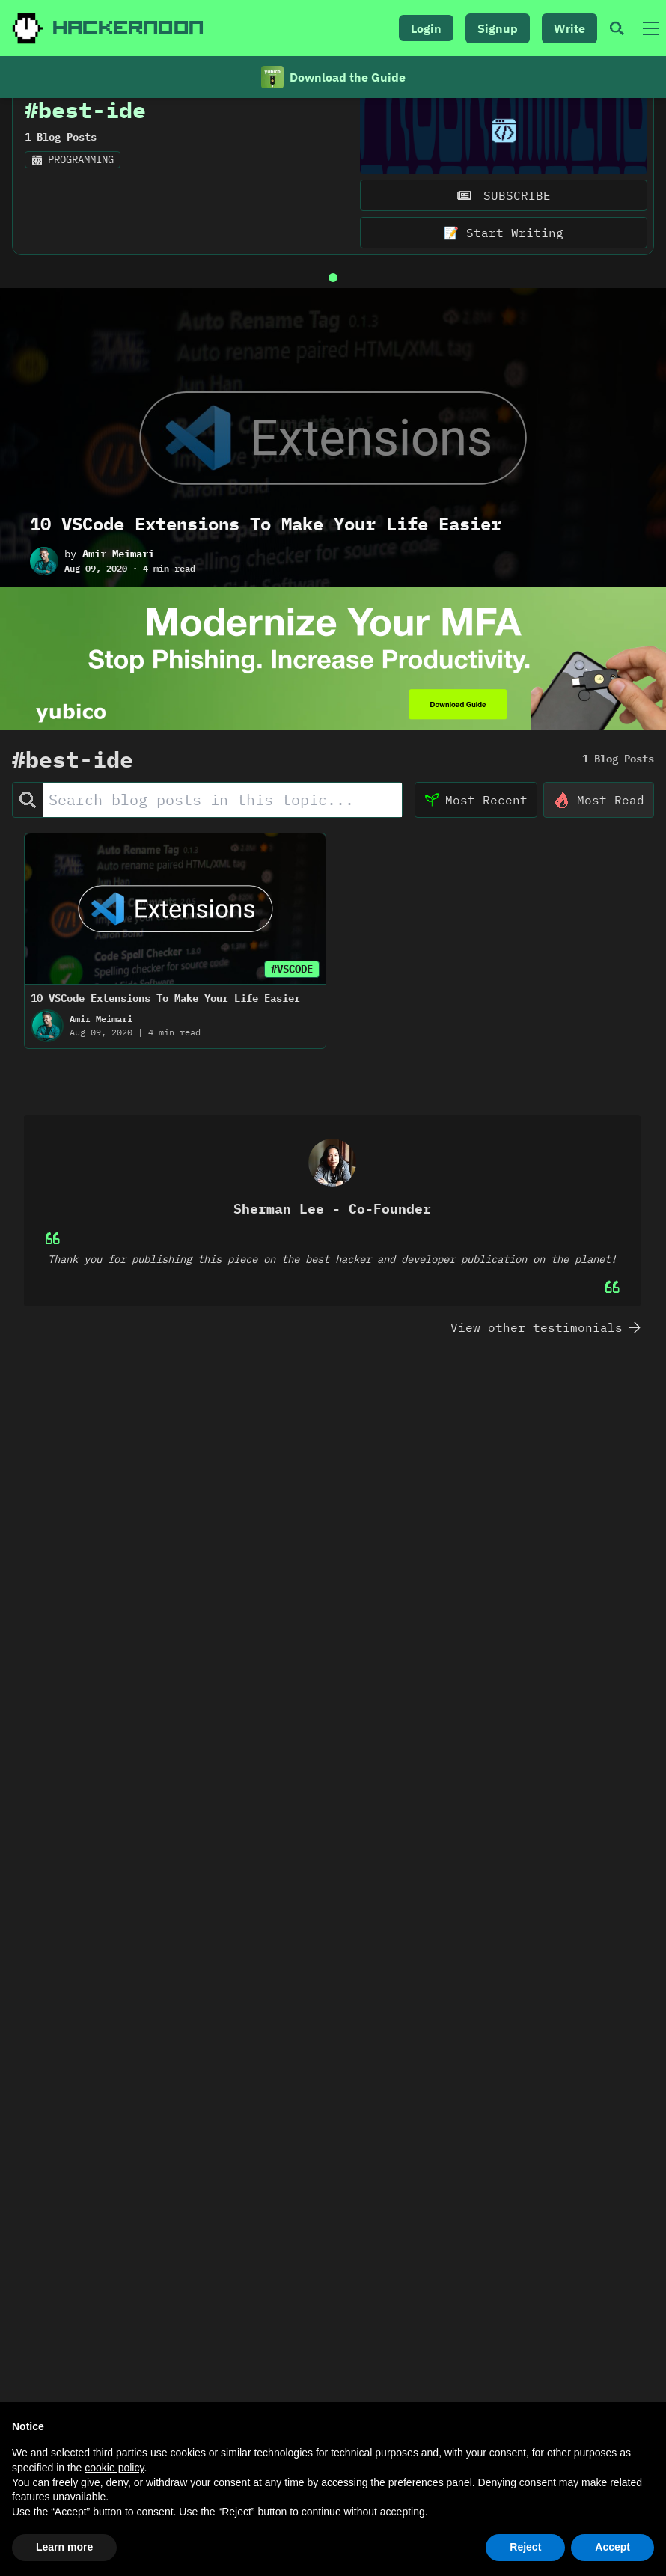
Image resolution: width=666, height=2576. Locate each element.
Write (569, 28)
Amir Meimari (118, 583)
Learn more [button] (64, 2547)
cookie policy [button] (114, 2467)
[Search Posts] (222, 829)
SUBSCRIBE (503, 225)
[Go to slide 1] (333, 307)
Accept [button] (612, 2547)
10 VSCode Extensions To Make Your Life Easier (265, 554)
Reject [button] (525, 2547)
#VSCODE (292, 998)
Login (426, 28)
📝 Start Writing (503, 262)
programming (72, 189)
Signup (497, 28)
